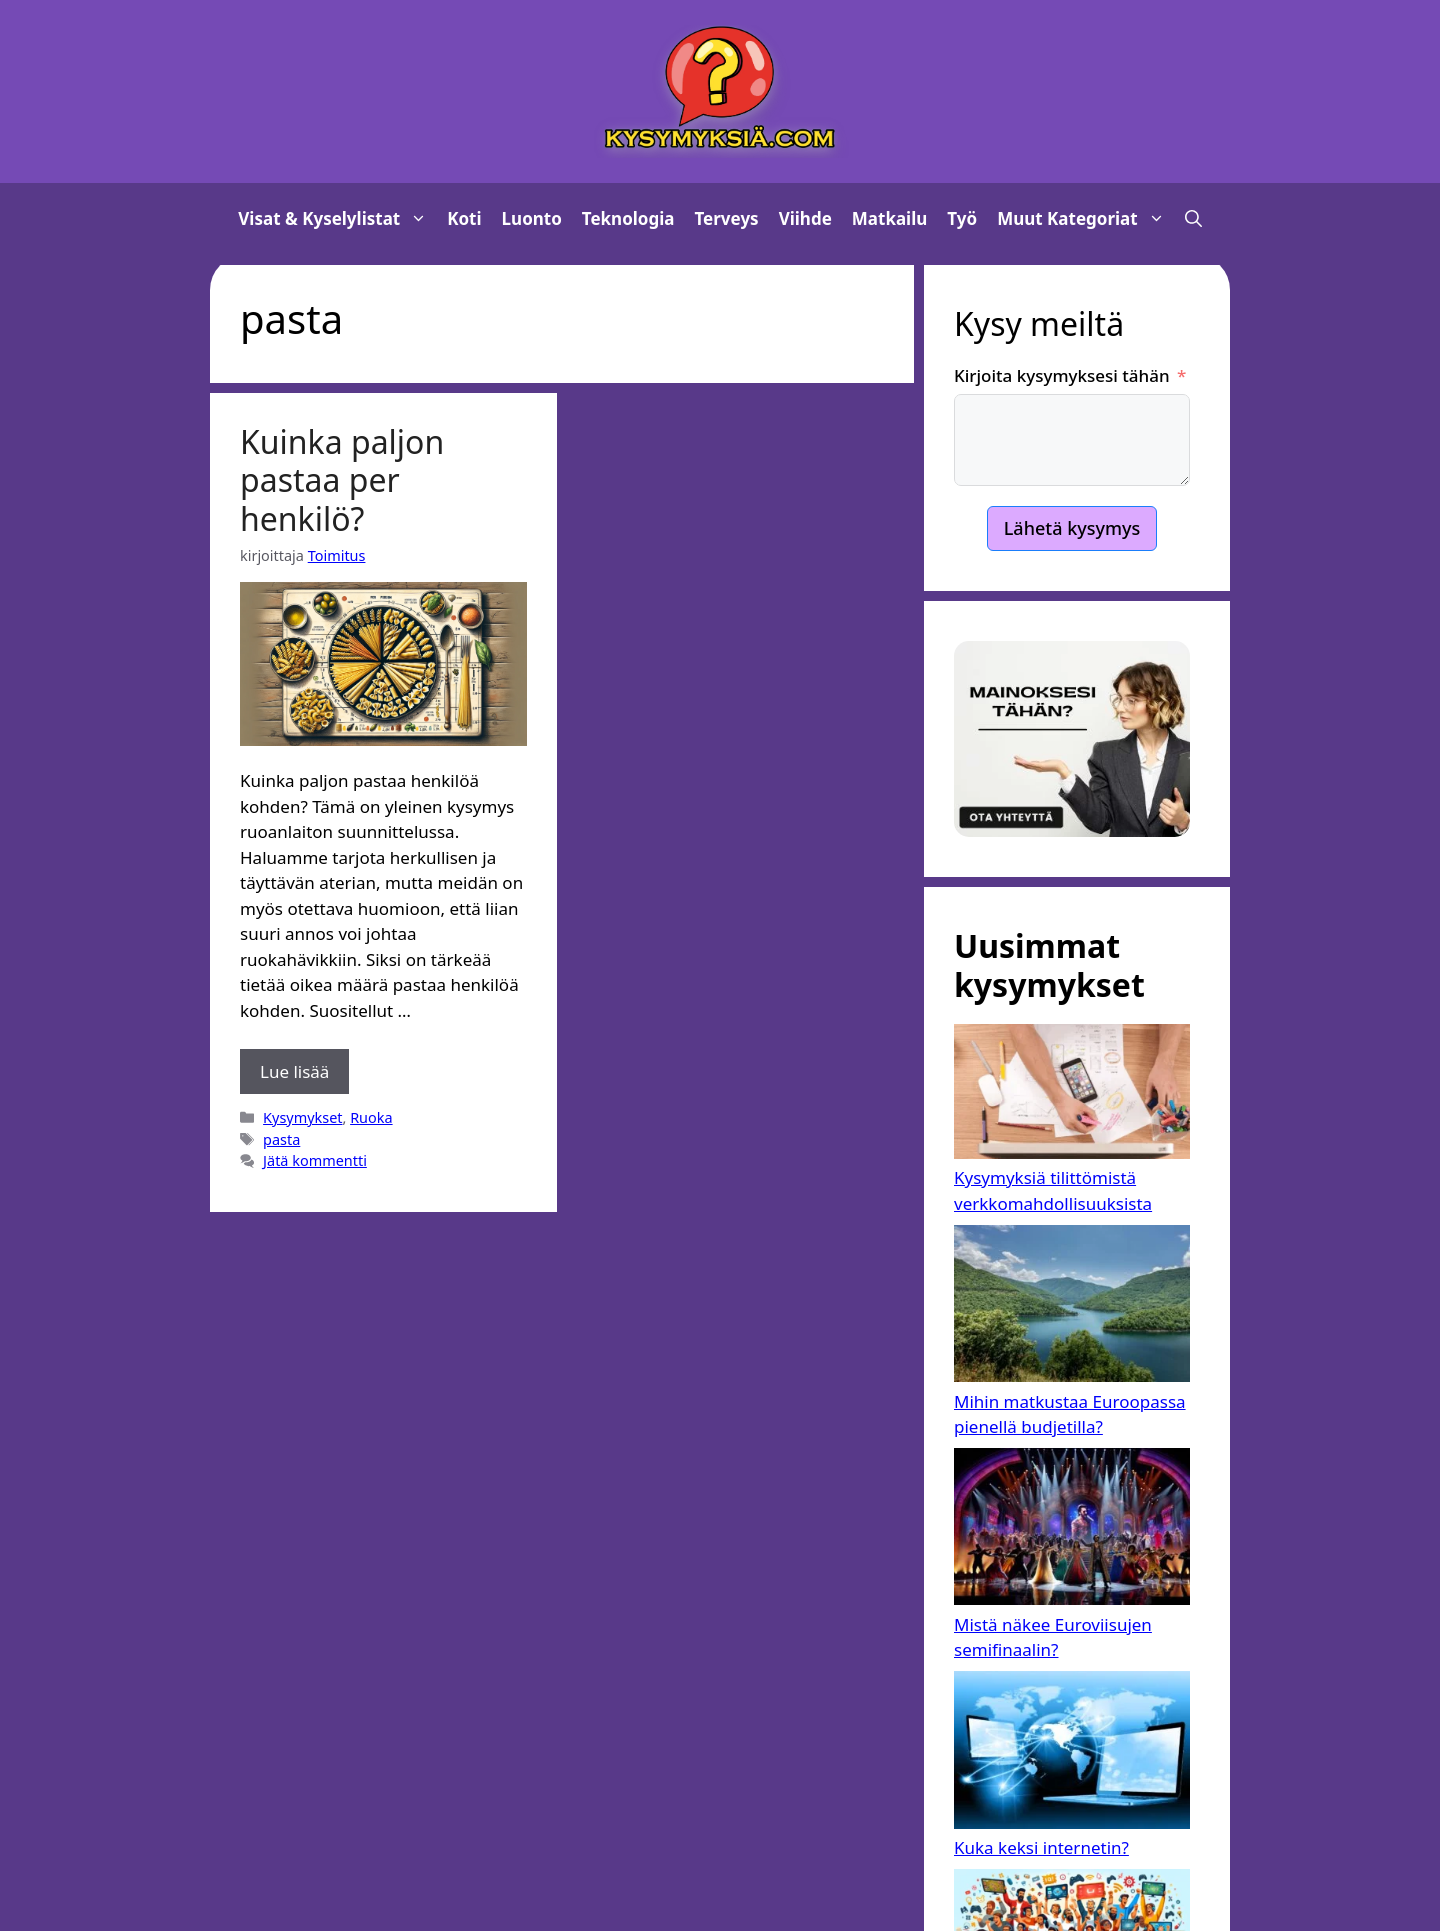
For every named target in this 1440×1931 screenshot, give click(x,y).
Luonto (532, 218)
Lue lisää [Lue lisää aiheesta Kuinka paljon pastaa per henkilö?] (294, 1071)
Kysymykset (302, 1117)
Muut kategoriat (1086, 219)
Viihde (805, 218)
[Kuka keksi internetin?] (1072, 1753)
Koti (464, 218)
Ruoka (371, 1117)
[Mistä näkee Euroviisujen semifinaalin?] (1072, 1530)
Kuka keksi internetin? (1041, 1847)
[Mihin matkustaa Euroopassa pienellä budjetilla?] (1072, 1307)
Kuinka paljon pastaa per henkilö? (342, 480)
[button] (1193, 219)
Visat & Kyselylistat (337, 219)
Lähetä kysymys (1072, 528)
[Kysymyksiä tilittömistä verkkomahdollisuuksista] (1072, 1094)
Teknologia (628, 218)
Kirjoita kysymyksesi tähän (1062, 375)
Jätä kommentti (315, 1160)
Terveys (727, 218)
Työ (962, 218)
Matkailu (890, 218)
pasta (281, 1139)
